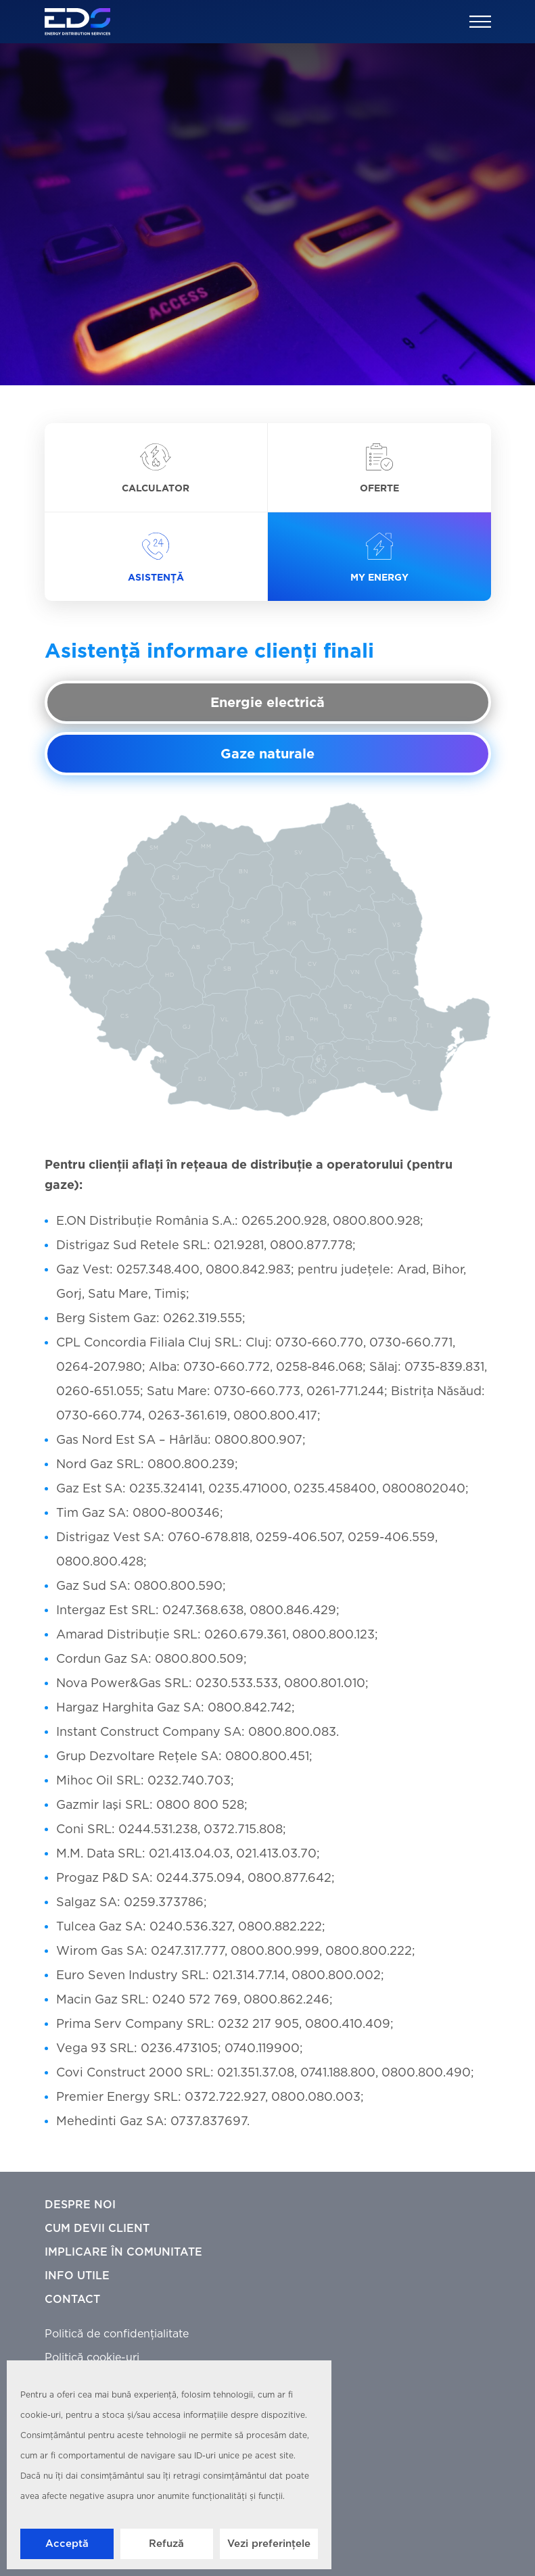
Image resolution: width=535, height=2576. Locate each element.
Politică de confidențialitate (117, 2334)
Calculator (155, 468)
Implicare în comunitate (123, 2252)
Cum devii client (97, 2228)
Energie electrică (267, 703)
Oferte (379, 468)
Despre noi (80, 2205)
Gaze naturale (267, 754)
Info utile (77, 2276)
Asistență (156, 558)
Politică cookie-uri (92, 2358)
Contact (72, 2299)
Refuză (166, 2543)
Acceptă (67, 2543)
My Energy (379, 558)
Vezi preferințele (268, 2543)
